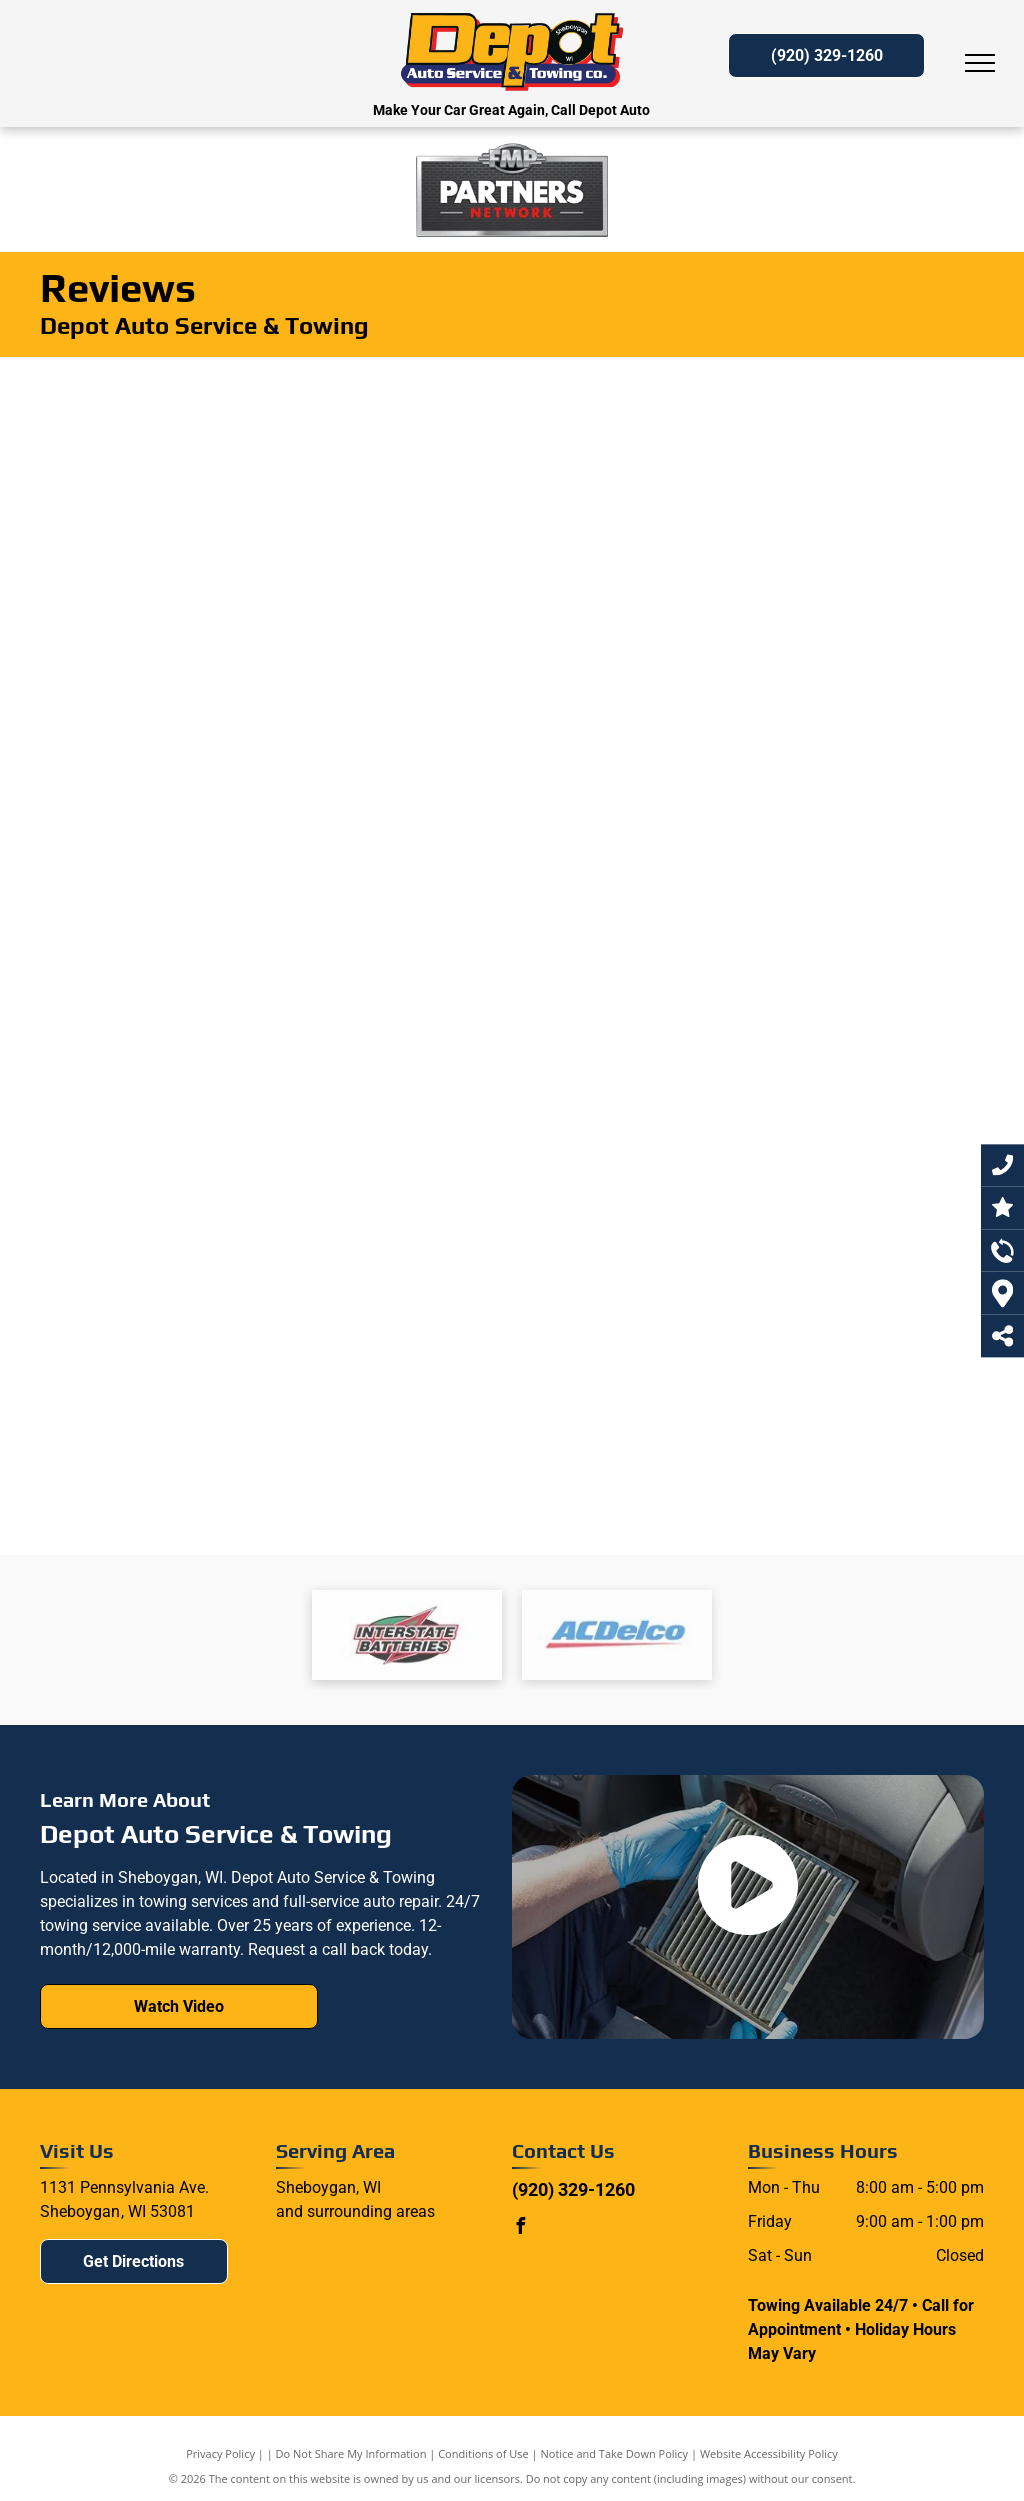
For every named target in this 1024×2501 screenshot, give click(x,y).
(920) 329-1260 (573, 2189)
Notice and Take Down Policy (615, 2453)
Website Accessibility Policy (769, 2453)
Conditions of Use (483, 2453)
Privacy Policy (220, 2453)
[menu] (980, 63)
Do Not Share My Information (351, 2453)
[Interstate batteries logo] (407, 1635)
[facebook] (520, 2228)
